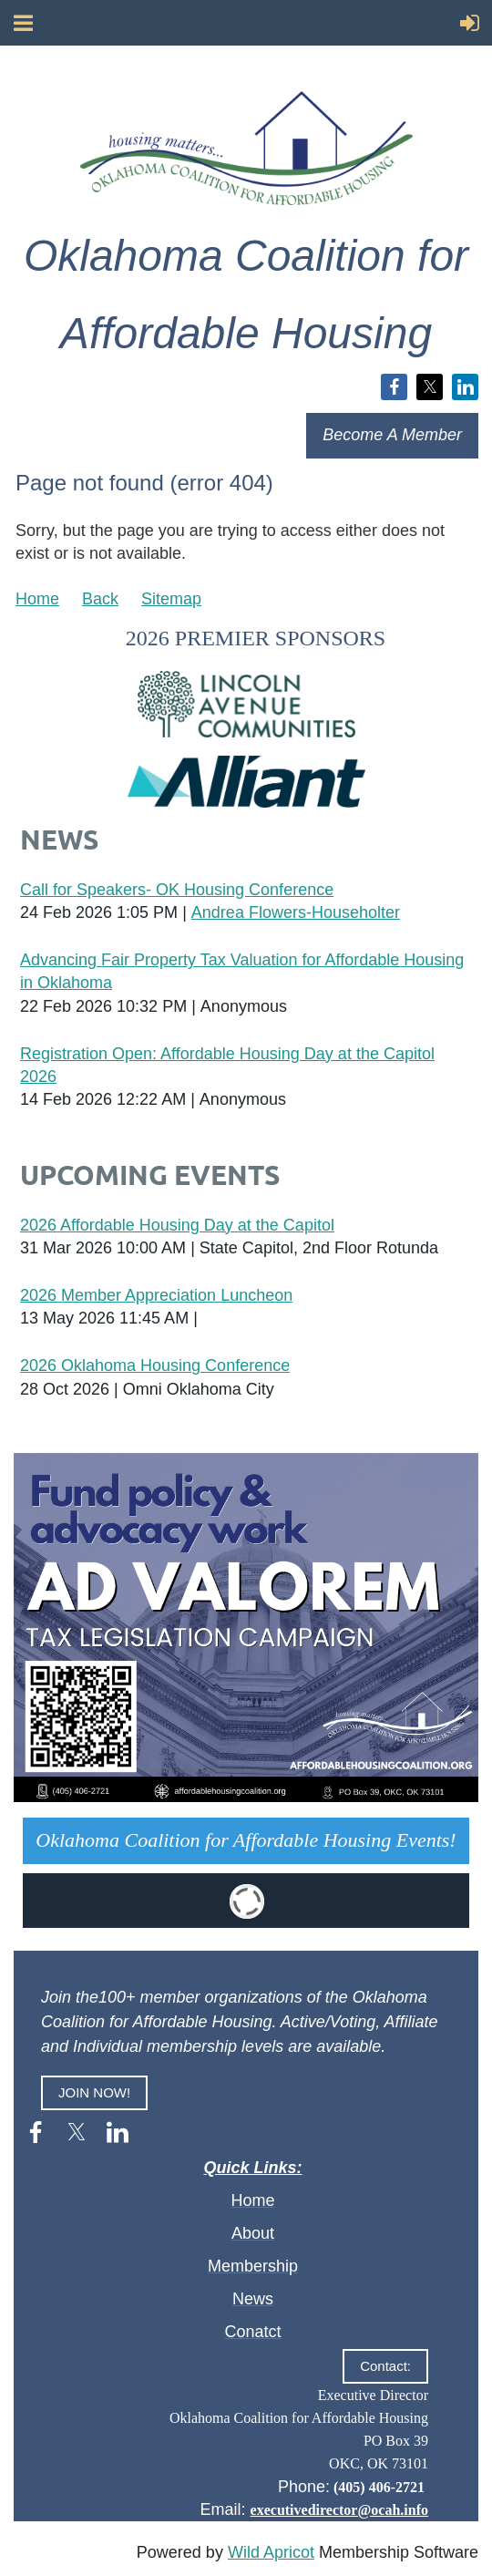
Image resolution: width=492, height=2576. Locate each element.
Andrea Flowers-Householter (295, 912)
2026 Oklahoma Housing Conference (155, 1365)
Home (37, 599)
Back (100, 599)
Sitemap (171, 599)
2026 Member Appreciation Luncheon (156, 1295)
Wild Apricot (271, 2552)
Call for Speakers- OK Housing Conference (176, 890)
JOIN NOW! (94, 2092)
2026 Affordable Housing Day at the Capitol (177, 1225)
